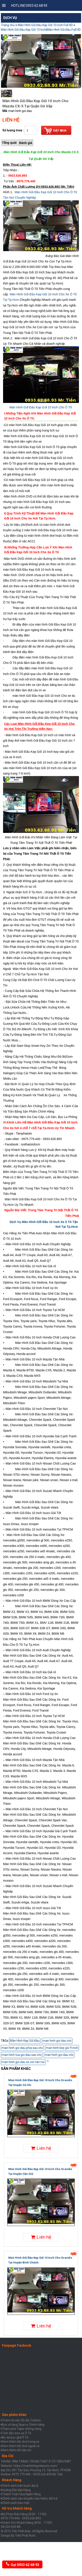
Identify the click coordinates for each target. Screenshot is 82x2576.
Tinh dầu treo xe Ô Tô (16, 2433)
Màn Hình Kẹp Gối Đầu (25, 2040)
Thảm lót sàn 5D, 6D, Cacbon (21, 2420)
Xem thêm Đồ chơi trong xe (20, 2441)
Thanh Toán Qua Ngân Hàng (21, 2494)
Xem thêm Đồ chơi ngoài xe (21, 2446)
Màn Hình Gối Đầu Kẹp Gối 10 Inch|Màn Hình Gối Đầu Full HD (41, 29)
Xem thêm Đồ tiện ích (16, 2450)
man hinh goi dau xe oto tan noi (23, 2062)
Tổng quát (9, 142)
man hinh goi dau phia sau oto (22, 2048)
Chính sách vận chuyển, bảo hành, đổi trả (30, 2498)
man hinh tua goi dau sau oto (22, 2055)
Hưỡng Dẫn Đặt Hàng (16, 2490)
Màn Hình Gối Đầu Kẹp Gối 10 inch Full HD (45, 25)
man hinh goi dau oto (57, 2040)
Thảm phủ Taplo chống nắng (21, 2429)
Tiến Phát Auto (25, 2535)
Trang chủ (8, 25)
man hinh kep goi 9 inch (62, 2048)
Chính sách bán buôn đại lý (20, 2485)
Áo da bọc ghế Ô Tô (15, 2437)
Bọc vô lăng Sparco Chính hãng (23, 2424)
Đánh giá (25, 143)
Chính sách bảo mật (15, 2503)
